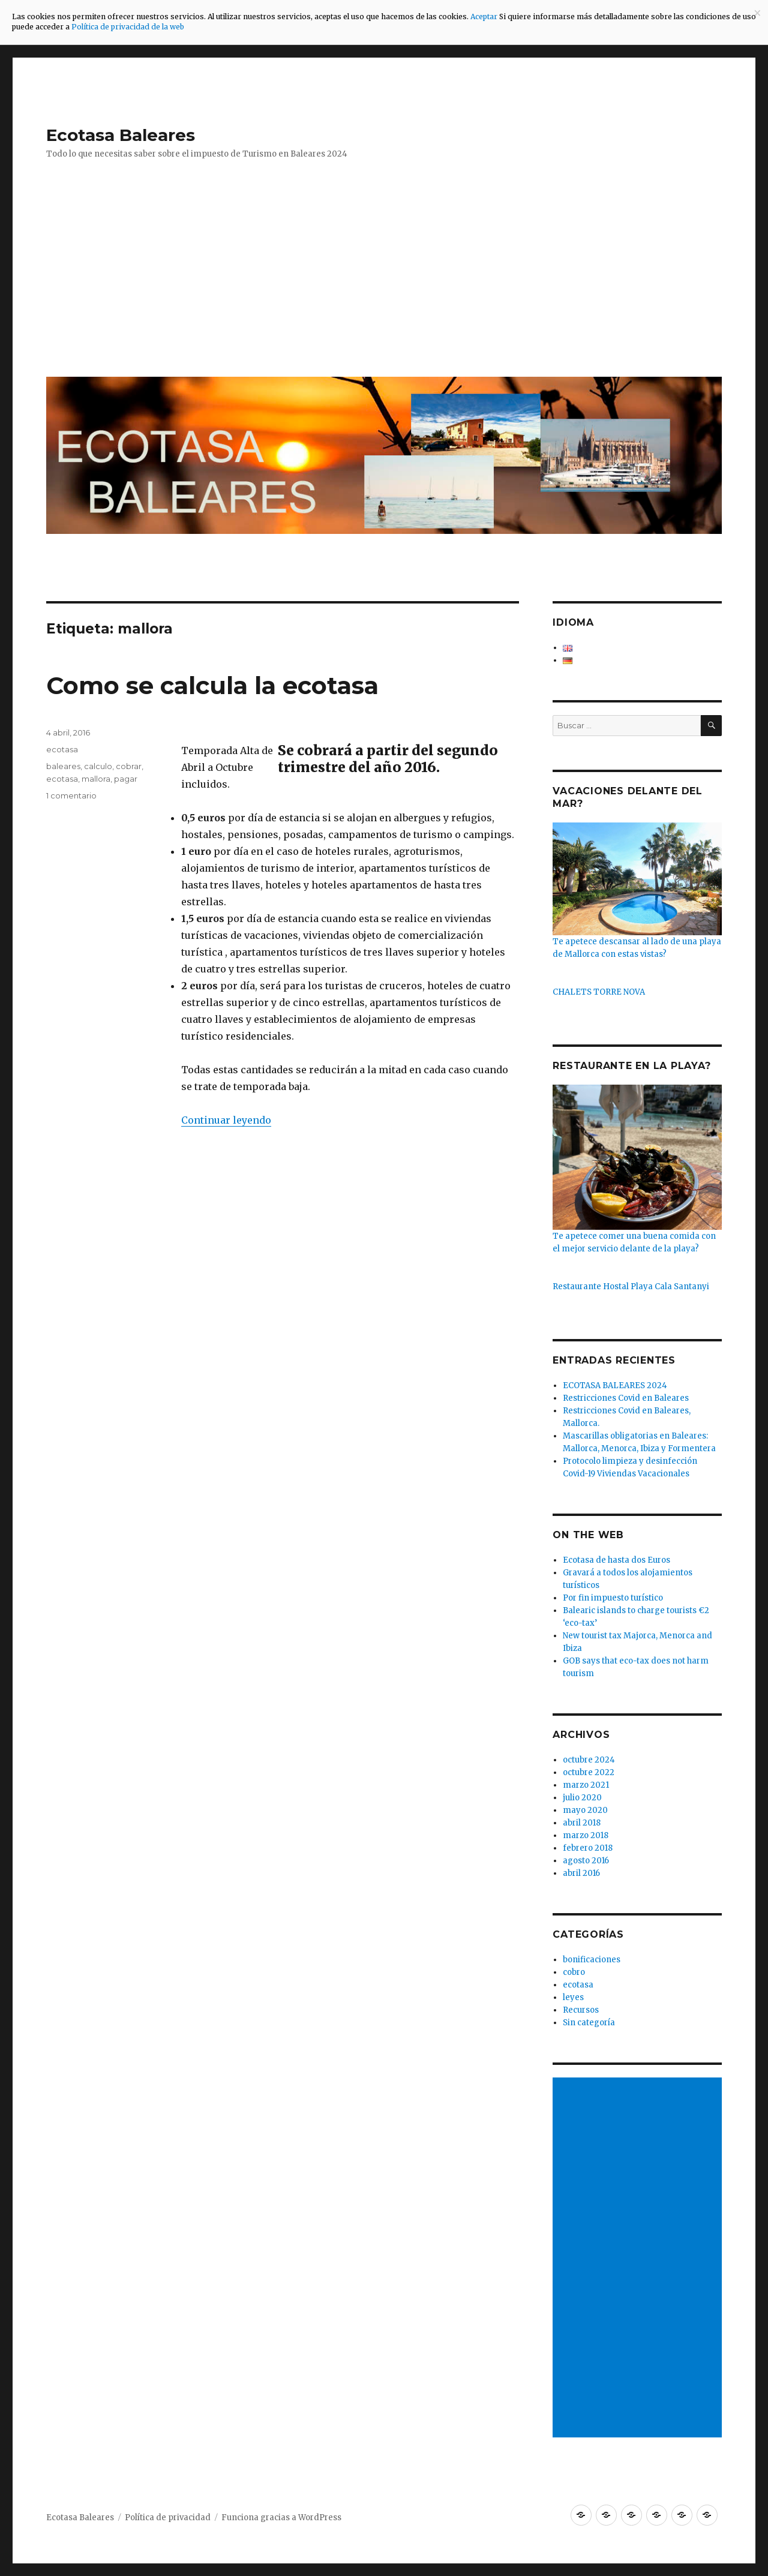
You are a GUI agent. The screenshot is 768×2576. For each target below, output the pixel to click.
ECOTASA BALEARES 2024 (615, 1385)
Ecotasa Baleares (120, 135)
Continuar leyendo (226, 1120)
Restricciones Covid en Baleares (626, 1398)
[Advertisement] (386, 277)
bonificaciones (591, 1959)
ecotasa (62, 749)
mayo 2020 (585, 1810)
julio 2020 (582, 1798)
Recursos (581, 2010)
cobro (574, 1972)
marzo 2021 (586, 1785)
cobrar (129, 766)
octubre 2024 (589, 1760)
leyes (573, 1997)
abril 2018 (582, 1823)
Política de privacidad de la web (127, 26)
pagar (125, 778)
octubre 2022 (588, 1772)
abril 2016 (581, 1873)
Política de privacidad (168, 2517)
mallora (96, 778)
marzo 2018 (585, 1835)
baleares (63, 766)
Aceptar (484, 16)
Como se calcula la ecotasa (212, 685)
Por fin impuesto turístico (613, 1598)
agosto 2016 (586, 1861)
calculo (98, 766)
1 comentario (71, 795)
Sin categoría (589, 2022)
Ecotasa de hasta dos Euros (616, 1560)
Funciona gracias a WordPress (281, 2517)
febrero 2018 (588, 1848)
